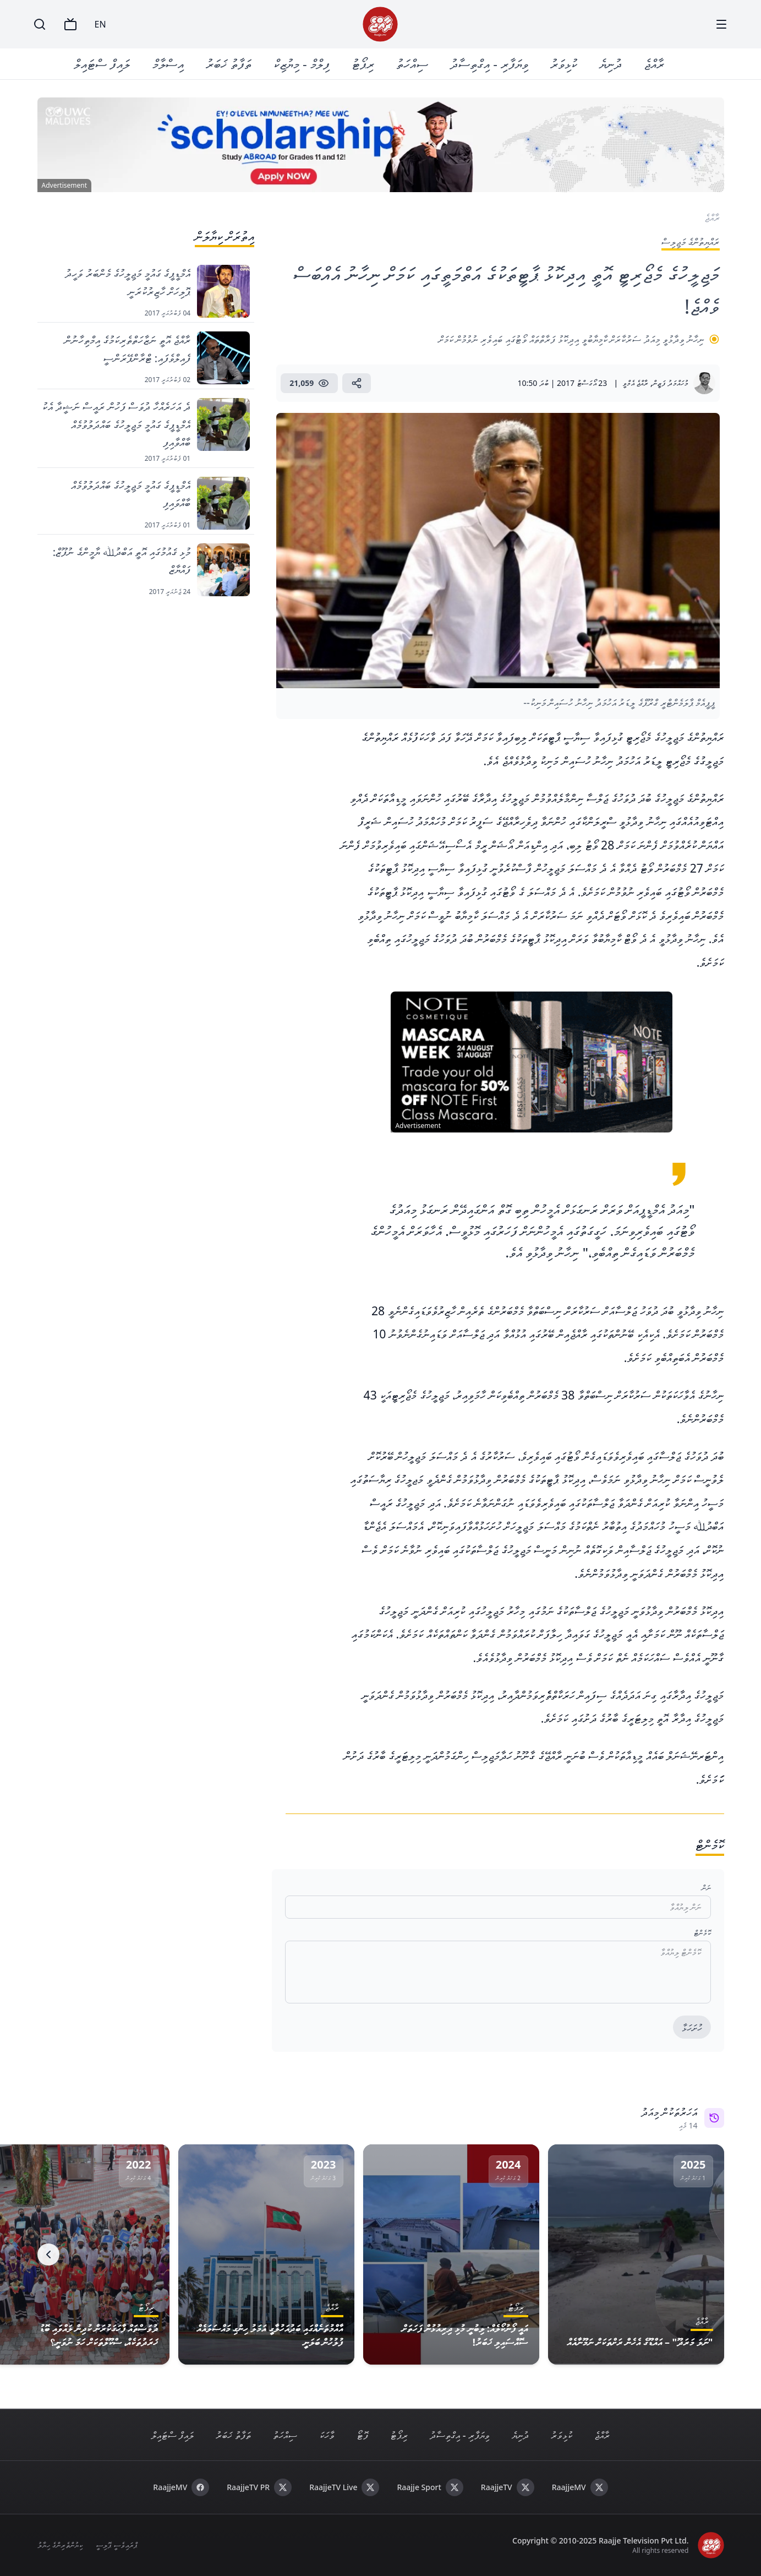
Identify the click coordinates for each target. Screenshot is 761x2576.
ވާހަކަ (327, 2435)
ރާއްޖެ (654, 64)
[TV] (70, 24)
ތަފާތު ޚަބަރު (228, 64)
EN (100, 24)
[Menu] (721, 24)
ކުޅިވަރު (564, 64)
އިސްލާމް (168, 64)
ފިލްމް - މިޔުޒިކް (302, 64)
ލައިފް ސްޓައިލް (102, 64)
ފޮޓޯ (362, 2435)
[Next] (48, 2254)
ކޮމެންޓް (702, 1932)
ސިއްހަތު (413, 64)
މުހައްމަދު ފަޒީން (671, 383)
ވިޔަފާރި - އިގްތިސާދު (490, 64)
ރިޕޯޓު (363, 64)
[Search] (40, 24)
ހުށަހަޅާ (692, 2027)
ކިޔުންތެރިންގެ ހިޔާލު (60, 2545)
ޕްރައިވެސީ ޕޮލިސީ (116, 2545)
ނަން (706, 1887)
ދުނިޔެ (611, 64)
